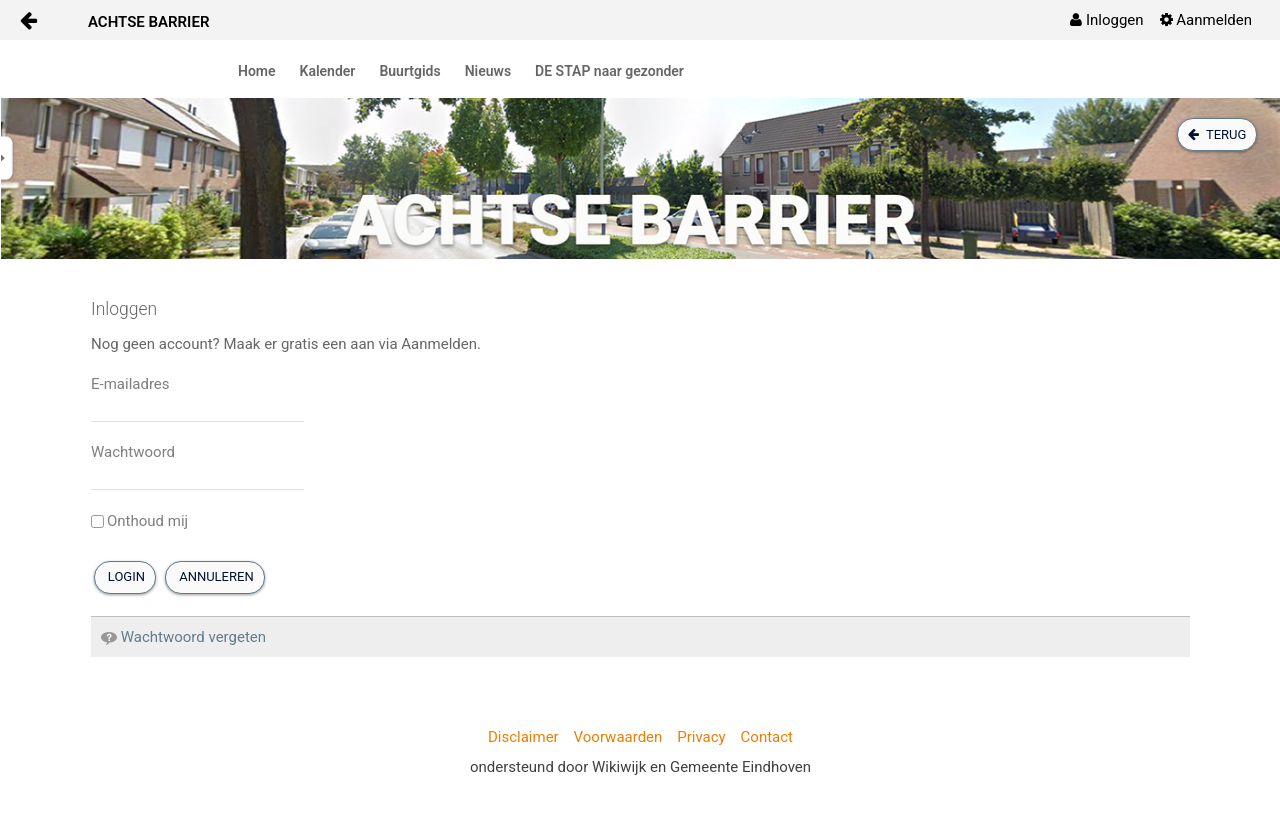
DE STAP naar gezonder (609, 71)
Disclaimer (523, 737)
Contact (767, 737)
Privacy (701, 737)
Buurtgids (409, 71)
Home (257, 71)
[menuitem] (1106, 20)
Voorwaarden (618, 737)
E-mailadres (130, 384)
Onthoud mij (139, 521)
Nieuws (488, 71)
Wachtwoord (133, 452)
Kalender (328, 71)
